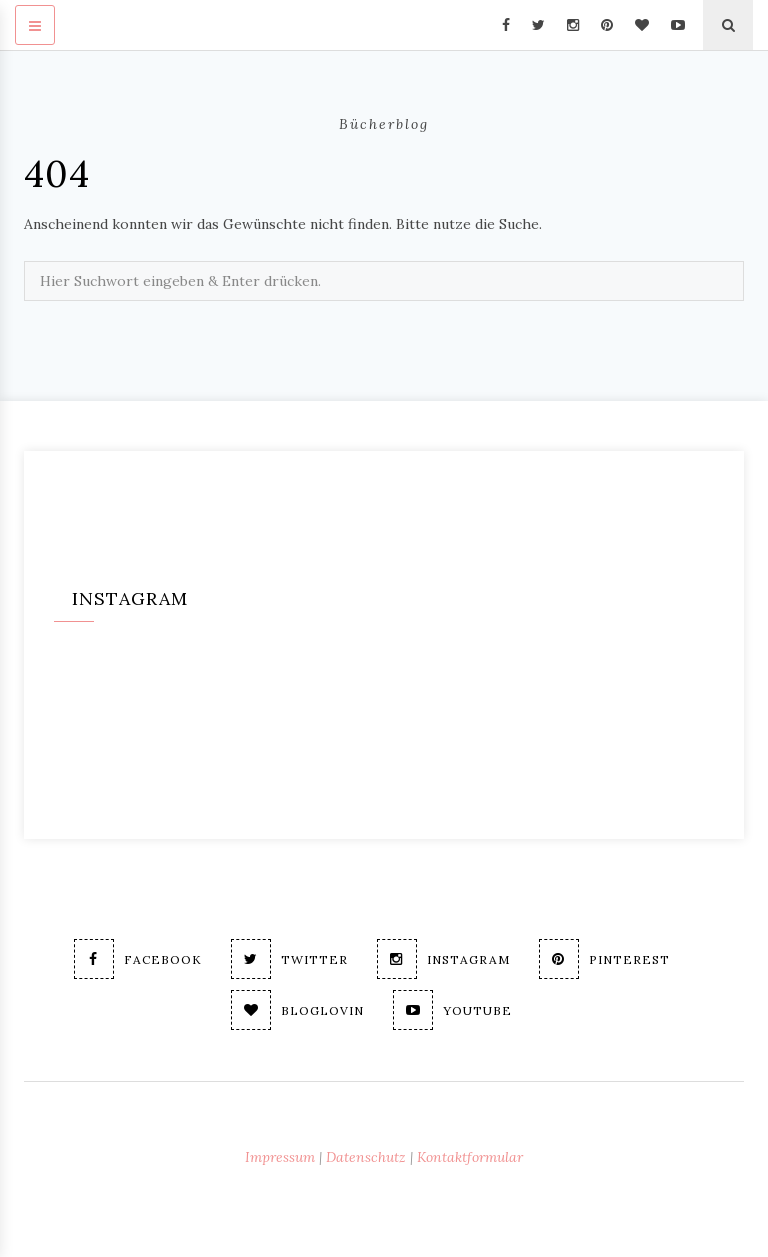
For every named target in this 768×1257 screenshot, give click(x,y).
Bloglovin (297, 1010)
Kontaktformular (470, 1157)
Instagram (443, 959)
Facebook (138, 959)
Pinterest (604, 959)
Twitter (289, 959)
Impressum (280, 1157)
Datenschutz (366, 1157)
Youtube (452, 1010)
